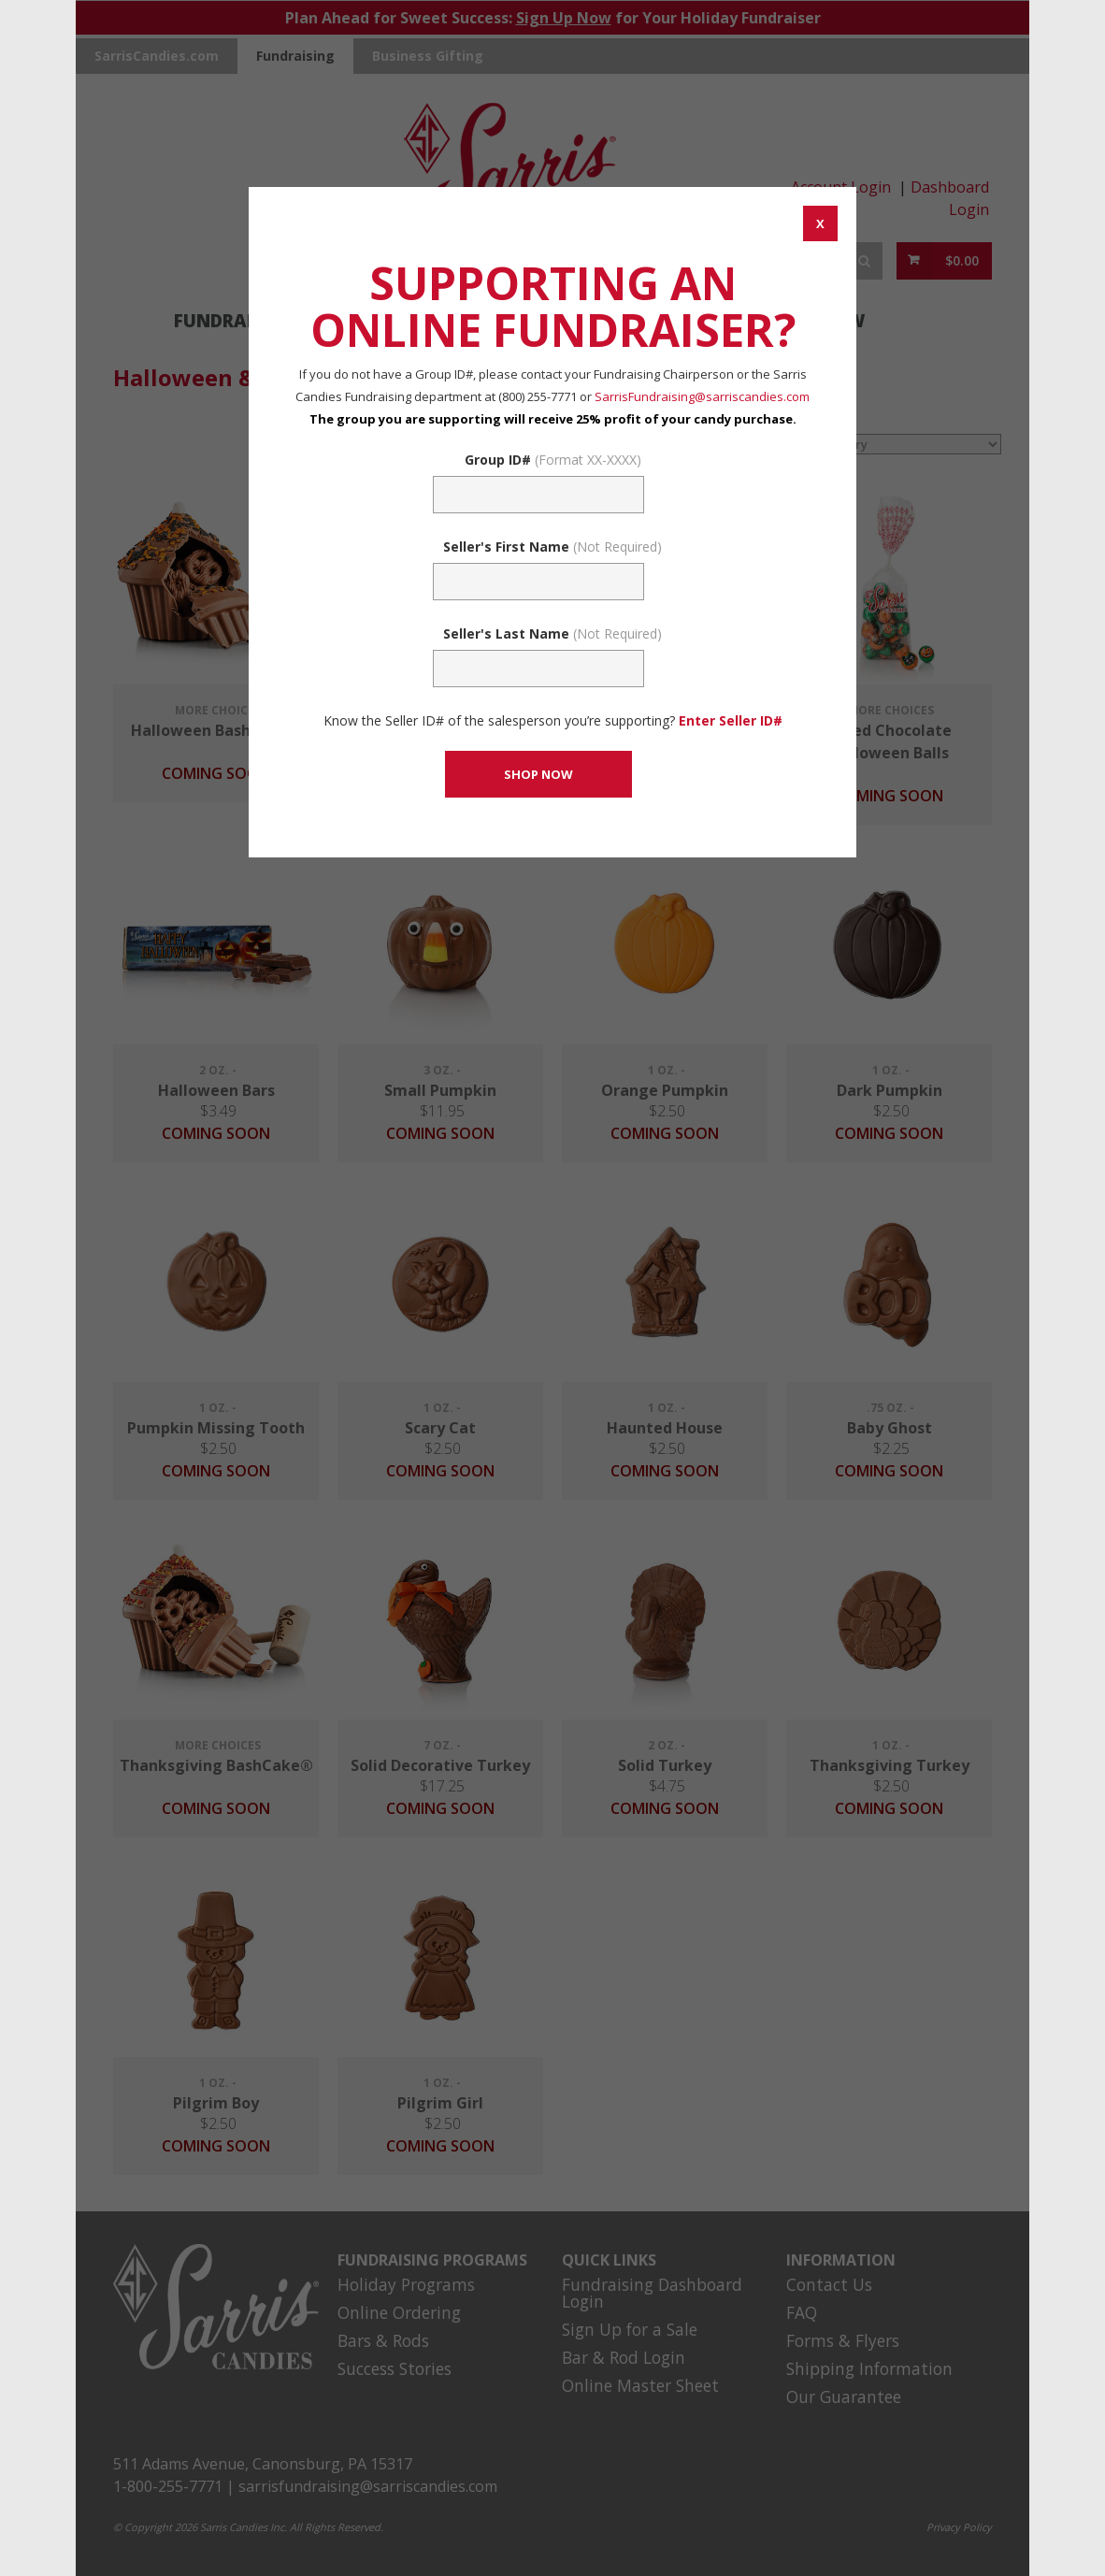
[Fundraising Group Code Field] (538, 494)
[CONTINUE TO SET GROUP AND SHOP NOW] (538, 774)
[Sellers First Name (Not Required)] (538, 581)
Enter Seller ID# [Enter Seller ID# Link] (730, 720)
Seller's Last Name (552, 633)
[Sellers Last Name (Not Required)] (538, 668)
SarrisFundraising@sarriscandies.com (702, 396)
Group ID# (553, 459)
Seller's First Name (552, 546)
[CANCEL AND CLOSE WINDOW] (820, 223)
